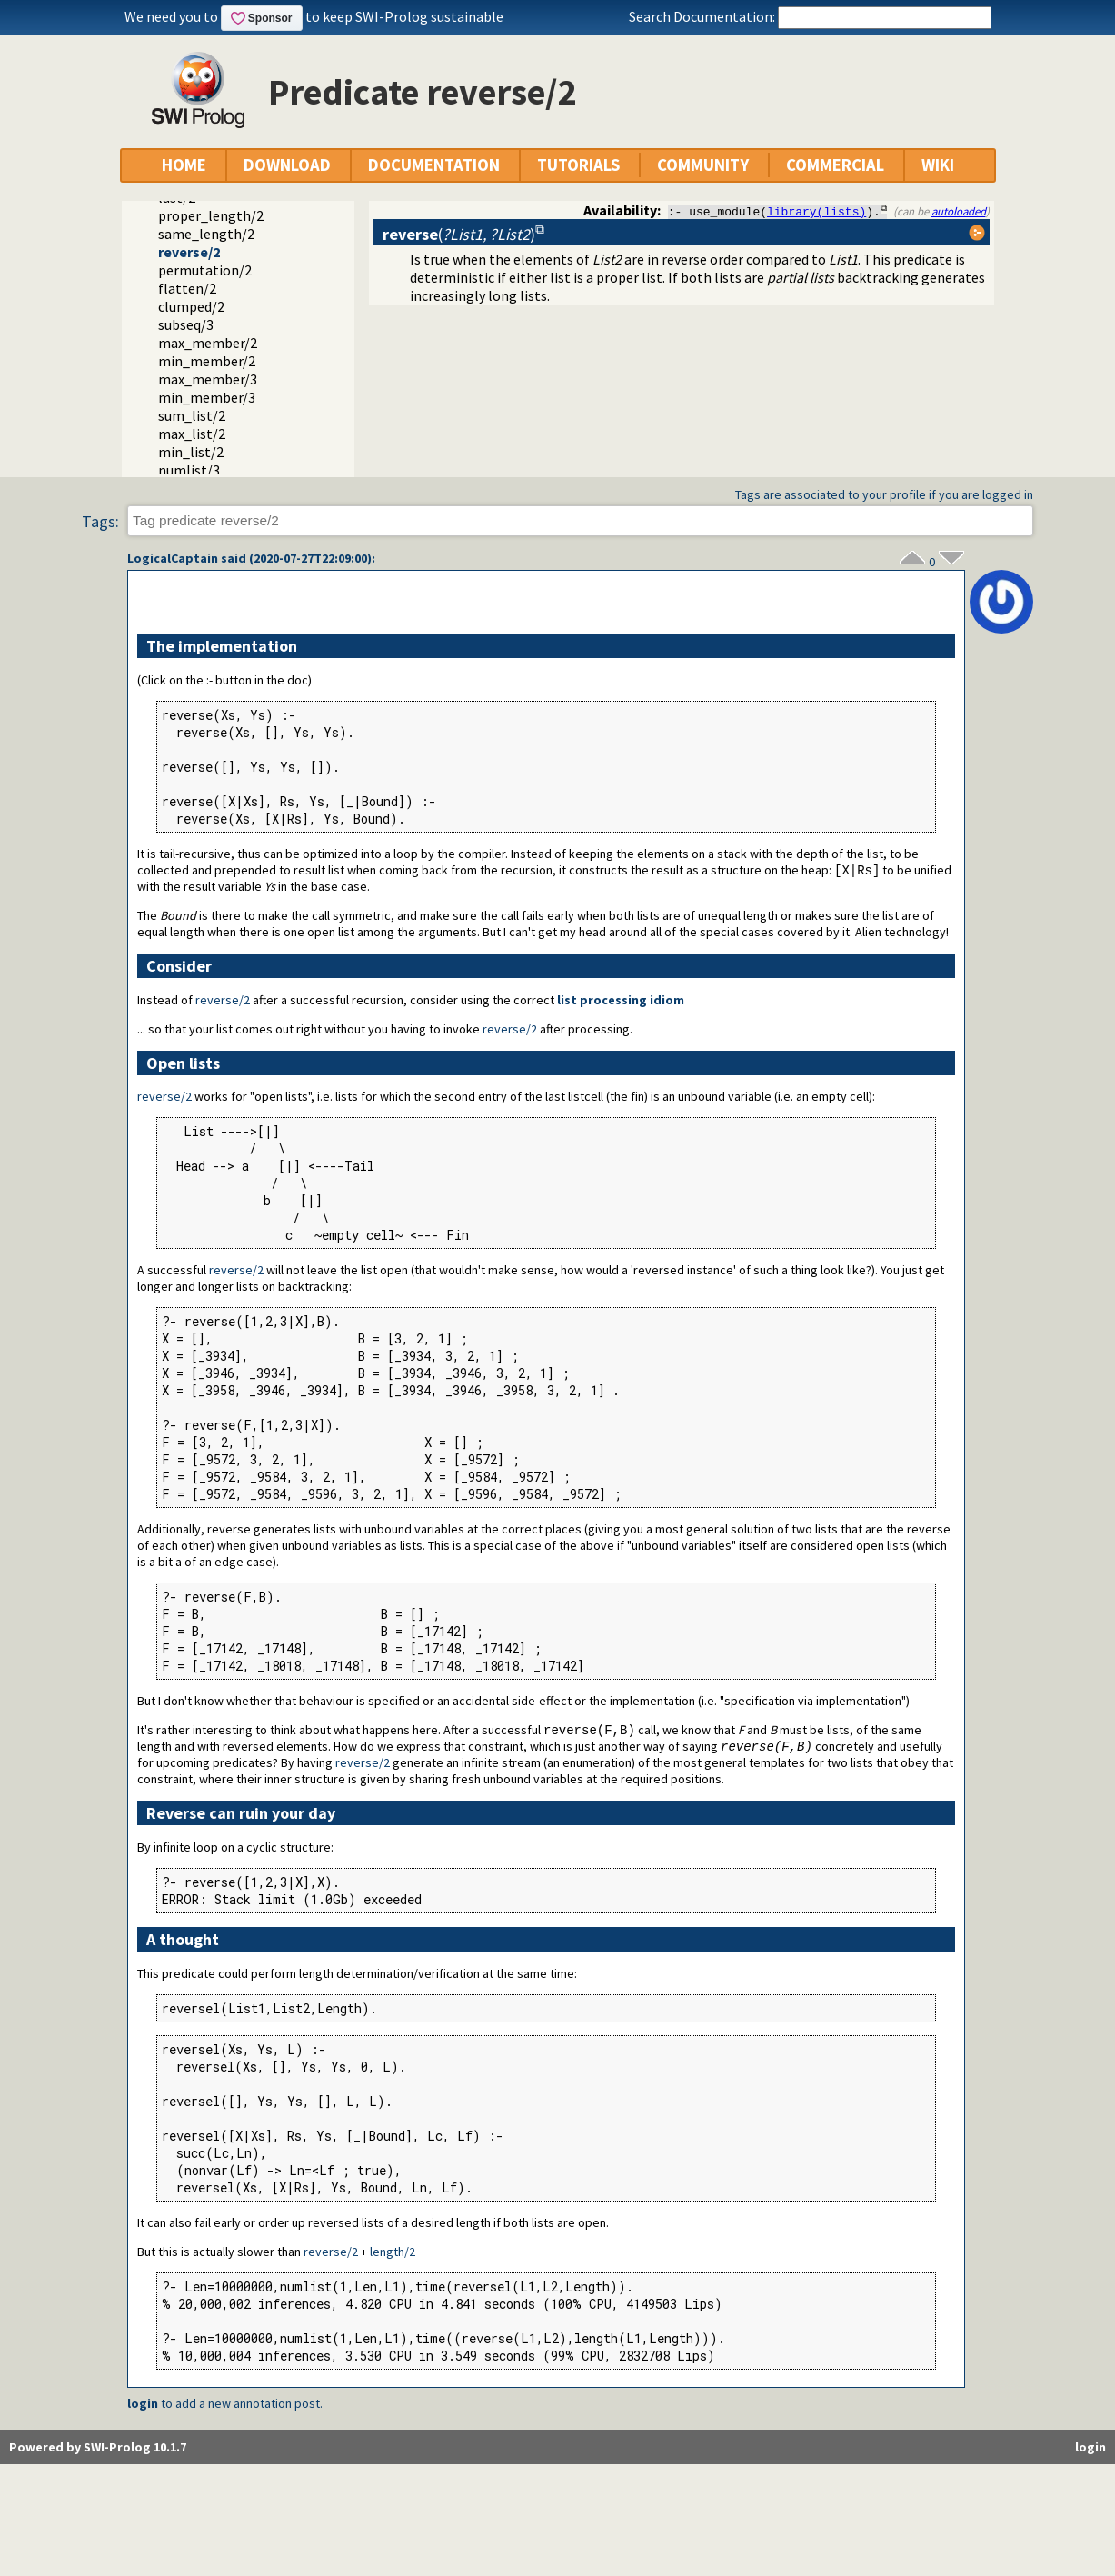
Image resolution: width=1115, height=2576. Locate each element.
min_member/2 (206, 361)
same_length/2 (206, 234)
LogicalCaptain (172, 558)
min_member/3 (206, 397)
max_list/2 (191, 433)
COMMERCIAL (835, 165)
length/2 (392, 2254)
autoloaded (958, 211)
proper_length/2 (211, 215)
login (142, 2406)
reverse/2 (189, 252)
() (459, 234)
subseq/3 (186, 324)
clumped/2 (191, 306)
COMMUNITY (703, 165)
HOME (184, 165)
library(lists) (816, 211)
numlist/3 (189, 470)
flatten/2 (187, 288)
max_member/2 (207, 343)
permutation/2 (205, 270)
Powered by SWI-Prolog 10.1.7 (97, 2449)
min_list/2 (191, 452)
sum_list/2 (191, 415)
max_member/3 (207, 379)
